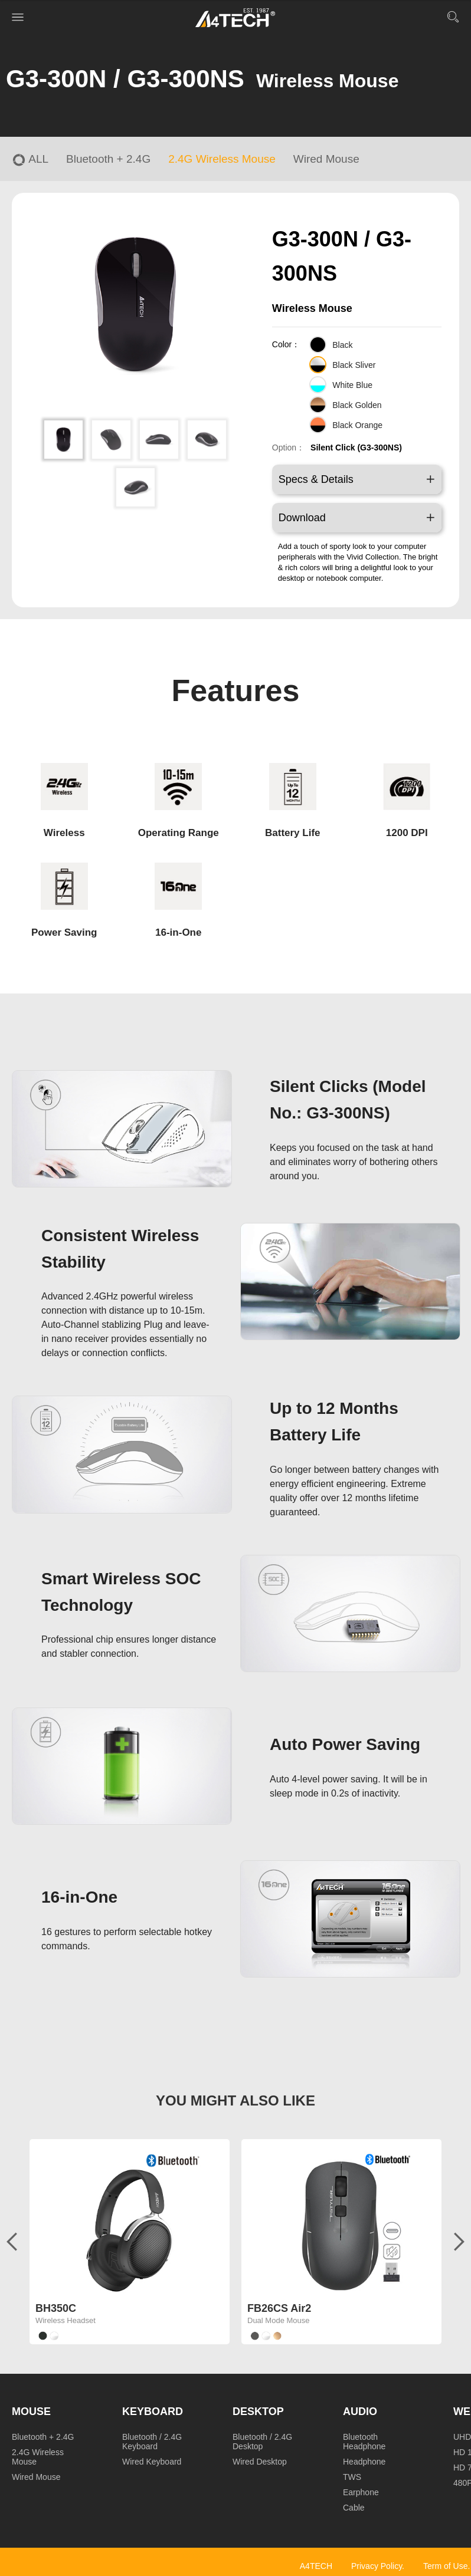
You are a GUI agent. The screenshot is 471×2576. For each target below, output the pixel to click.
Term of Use (445, 2566)
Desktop (258, 2411)
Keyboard (152, 2411)
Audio (360, 2411)
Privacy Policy (376, 2566)
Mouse (31, 2411)
